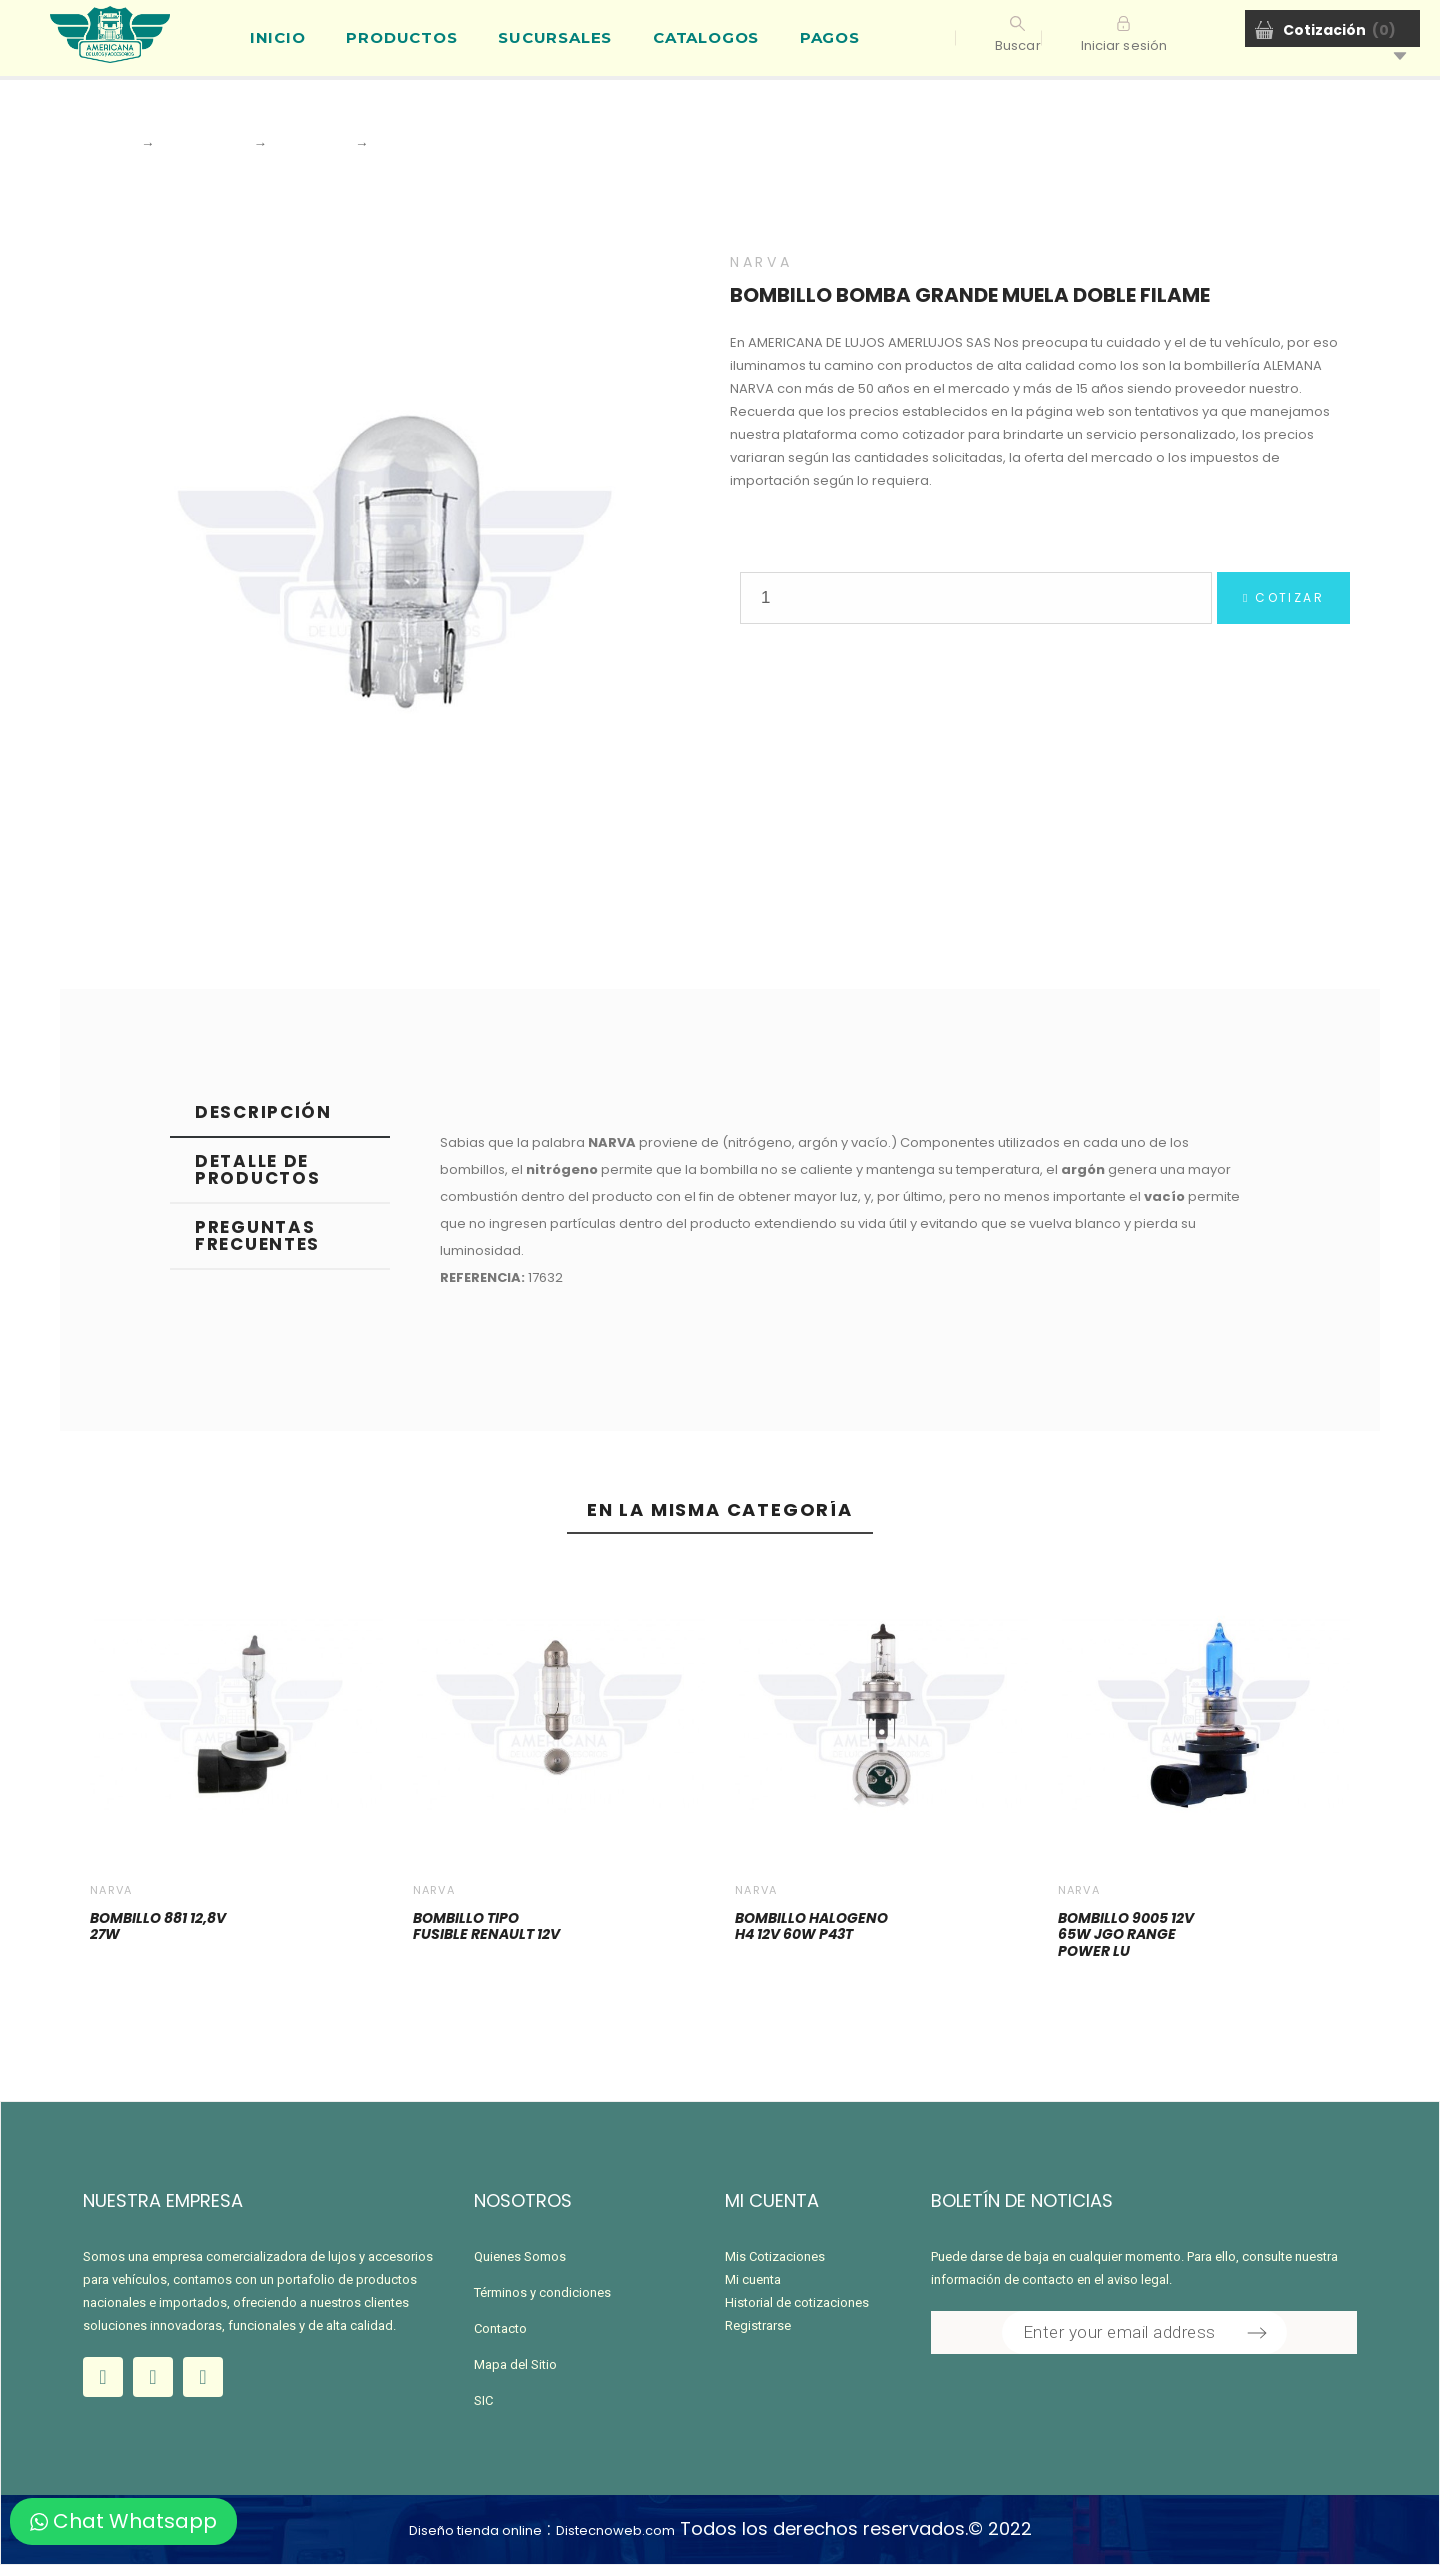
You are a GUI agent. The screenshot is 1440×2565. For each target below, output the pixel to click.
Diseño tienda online (475, 2530)
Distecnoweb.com (615, 2530)
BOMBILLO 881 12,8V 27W (158, 1926)
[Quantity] (976, 598)
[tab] (280, 1113)
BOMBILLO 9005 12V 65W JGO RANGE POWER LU (1126, 1934)
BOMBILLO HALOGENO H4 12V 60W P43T (811, 1926)
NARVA (761, 262)
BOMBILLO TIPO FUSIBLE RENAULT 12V (486, 1926)
